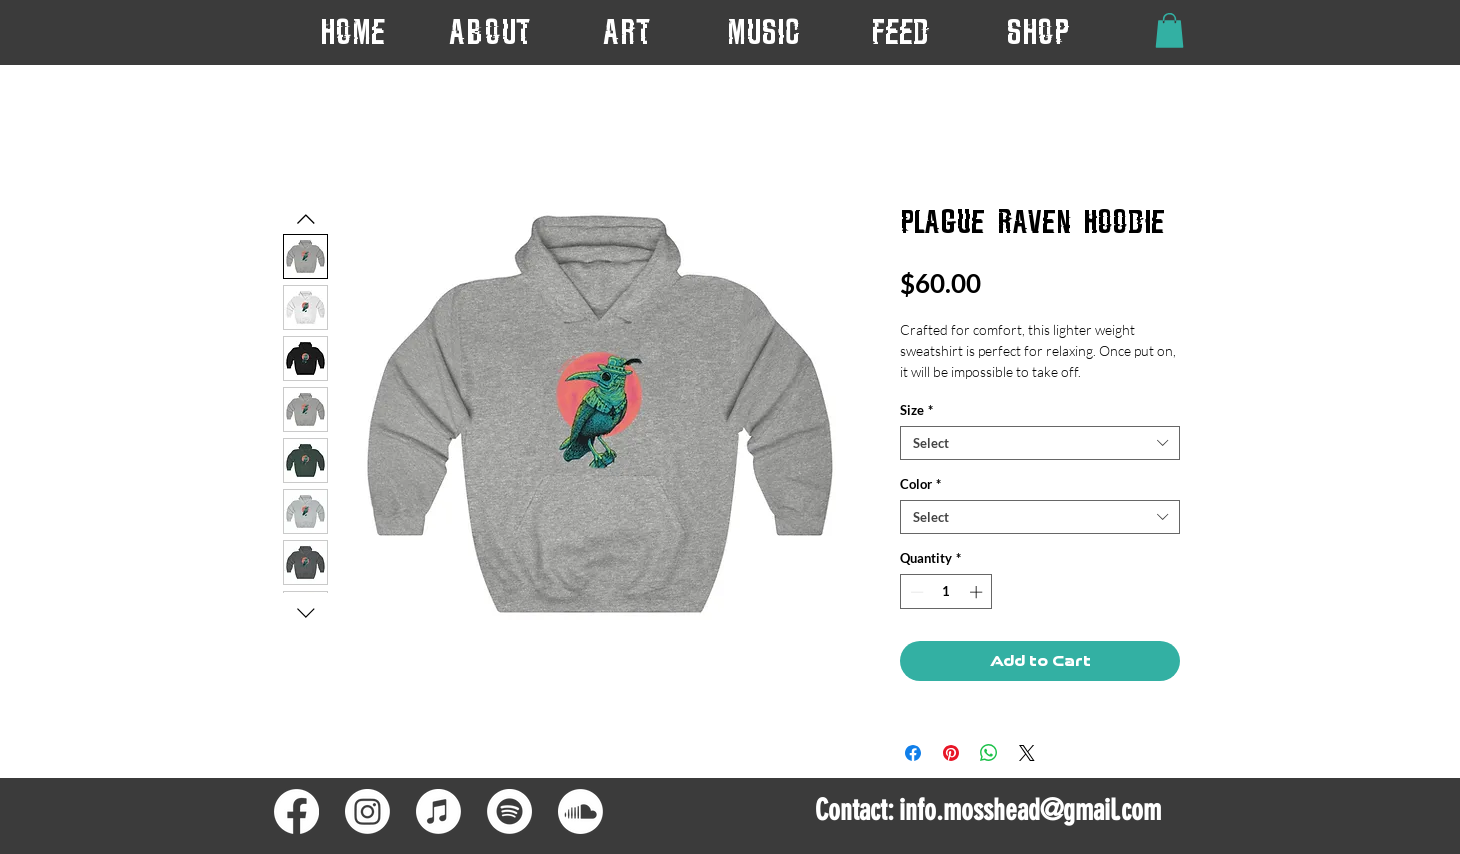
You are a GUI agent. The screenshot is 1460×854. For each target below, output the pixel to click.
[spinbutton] (946, 592)
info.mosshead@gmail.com (1030, 810)
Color (920, 484)
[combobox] (1040, 443)
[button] (626, 31)
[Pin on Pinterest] (951, 753)
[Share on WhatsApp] (989, 753)
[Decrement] (915, 592)
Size (916, 410)
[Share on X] (1027, 753)
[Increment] (978, 592)
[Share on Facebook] (913, 753)
